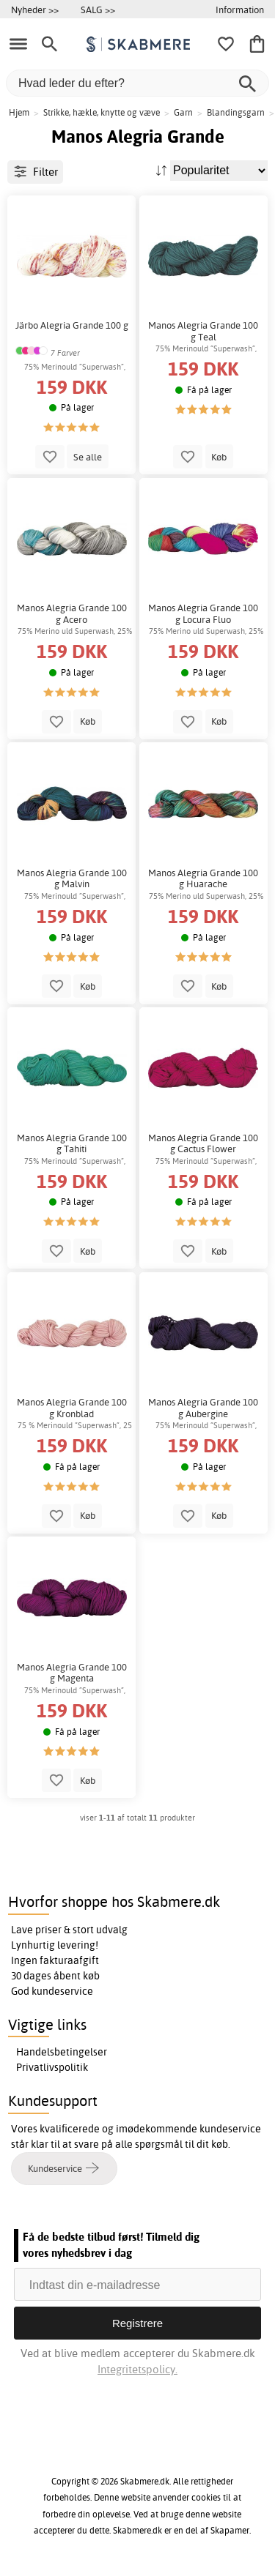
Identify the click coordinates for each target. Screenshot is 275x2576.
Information (240, 9)
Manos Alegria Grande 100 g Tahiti (72, 1143)
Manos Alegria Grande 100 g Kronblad (72, 1408)
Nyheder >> (35, 9)
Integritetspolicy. (137, 2369)
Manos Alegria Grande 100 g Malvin (72, 878)
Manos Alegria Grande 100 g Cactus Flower (203, 1143)
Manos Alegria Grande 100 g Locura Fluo (203, 613)
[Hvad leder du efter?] (137, 83)
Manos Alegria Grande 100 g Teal (203, 331)
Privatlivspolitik (52, 2067)
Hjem (19, 112)
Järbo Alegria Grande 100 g (71, 325)
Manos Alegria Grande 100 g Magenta (72, 1673)
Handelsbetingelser (61, 2051)
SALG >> (98, 9)
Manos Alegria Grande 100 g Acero (72, 613)
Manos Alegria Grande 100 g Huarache (203, 878)
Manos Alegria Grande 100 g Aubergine (203, 1408)
